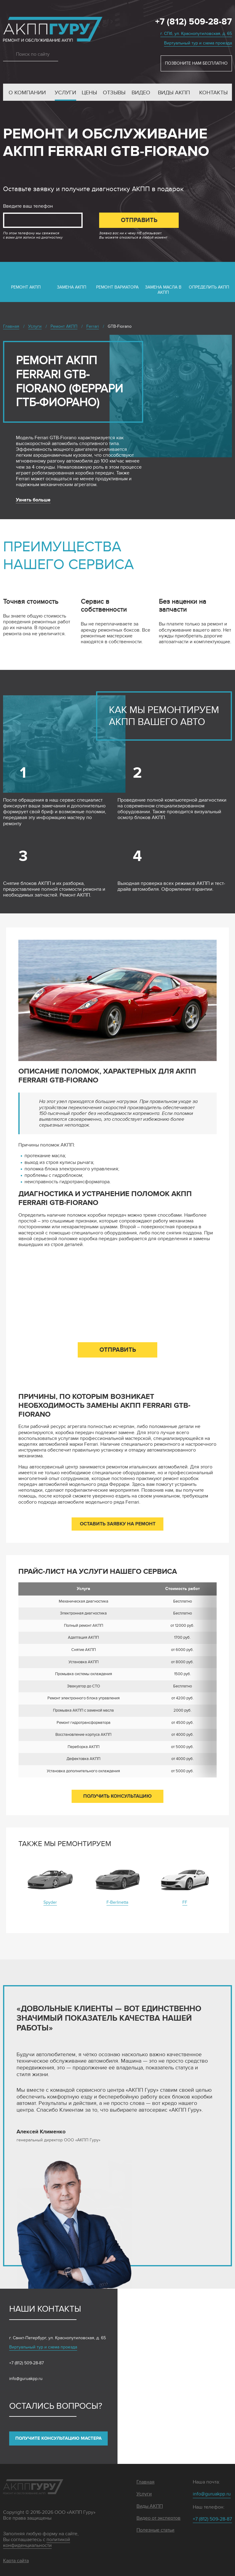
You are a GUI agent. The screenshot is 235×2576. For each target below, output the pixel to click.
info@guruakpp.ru (26, 2378)
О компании (27, 92)
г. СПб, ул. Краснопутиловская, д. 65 (196, 33)
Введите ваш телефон (28, 206)
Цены (89, 92)
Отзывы (114, 92)
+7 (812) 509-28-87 (193, 22)
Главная (145, 2482)
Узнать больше (33, 500)
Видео (141, 92)
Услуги (65, 92)
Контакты (213, 92)
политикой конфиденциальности (36, 2542)
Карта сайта (16, 2561)
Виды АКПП (174, 92)
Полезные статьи (155, 2530)
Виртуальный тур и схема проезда (198, 43)
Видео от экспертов (158, 2518)
